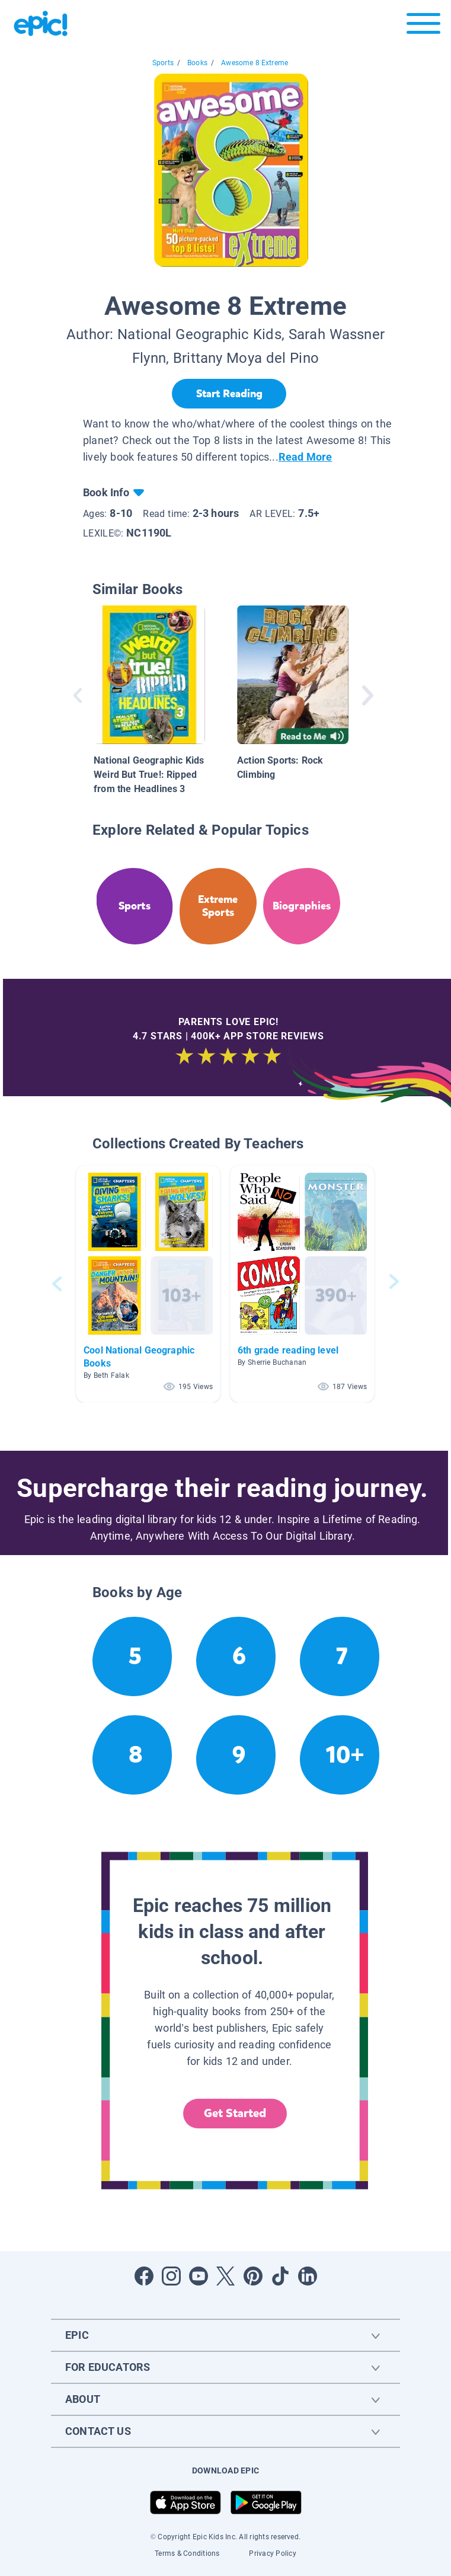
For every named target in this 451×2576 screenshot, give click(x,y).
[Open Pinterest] (253, 2276)
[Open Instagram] (171, 2276)
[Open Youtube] (198, 2276)
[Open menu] (423, 26)
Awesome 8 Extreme (254, 63)
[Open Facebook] (144, 2276)
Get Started (235, 2113)
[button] (148, 1284)
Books (197, 63)
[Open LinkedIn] (307, 2276)
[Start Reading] (229, 393)
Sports (163, 63)
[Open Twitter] (225, 2276)
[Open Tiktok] (280, 2276)
